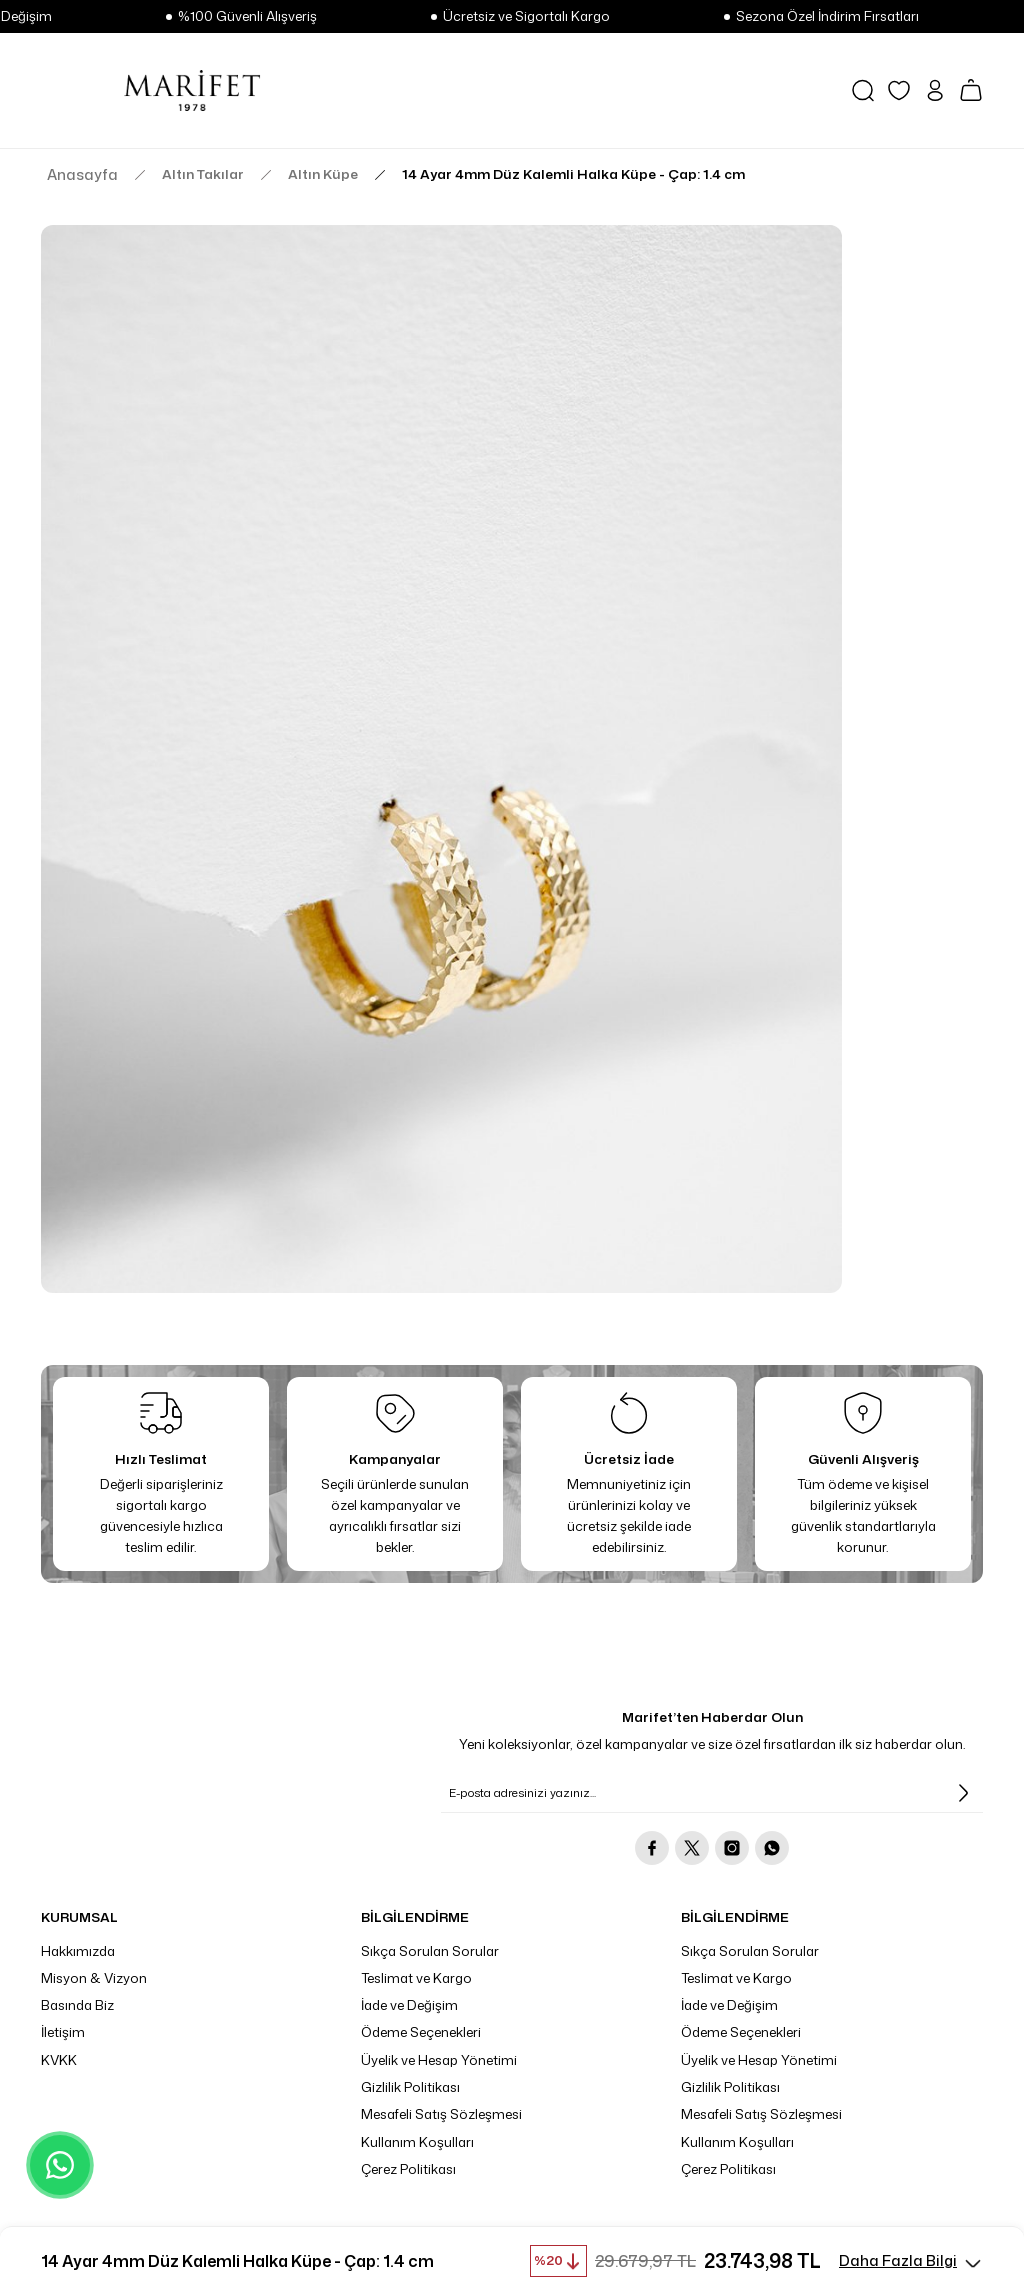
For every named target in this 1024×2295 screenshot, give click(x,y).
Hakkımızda (78, 1951)
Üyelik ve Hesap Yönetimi (439, 2060)
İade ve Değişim (409, 2005)
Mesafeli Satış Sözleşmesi (441, 2114)
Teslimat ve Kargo (416, 1978)
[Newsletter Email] (712, 1793)
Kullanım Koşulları (417, 2142)
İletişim (63, 2032)
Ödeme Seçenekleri (421, 2032)
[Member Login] (935, 90)
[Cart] (971, 90)
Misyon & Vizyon (94, 1978)
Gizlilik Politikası (410, 2087)
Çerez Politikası (408, 2169)
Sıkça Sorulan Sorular (430, 1951)
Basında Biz (77, 2005)
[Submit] (963, 1793)
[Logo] (192, 90)
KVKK (59, 2060)
